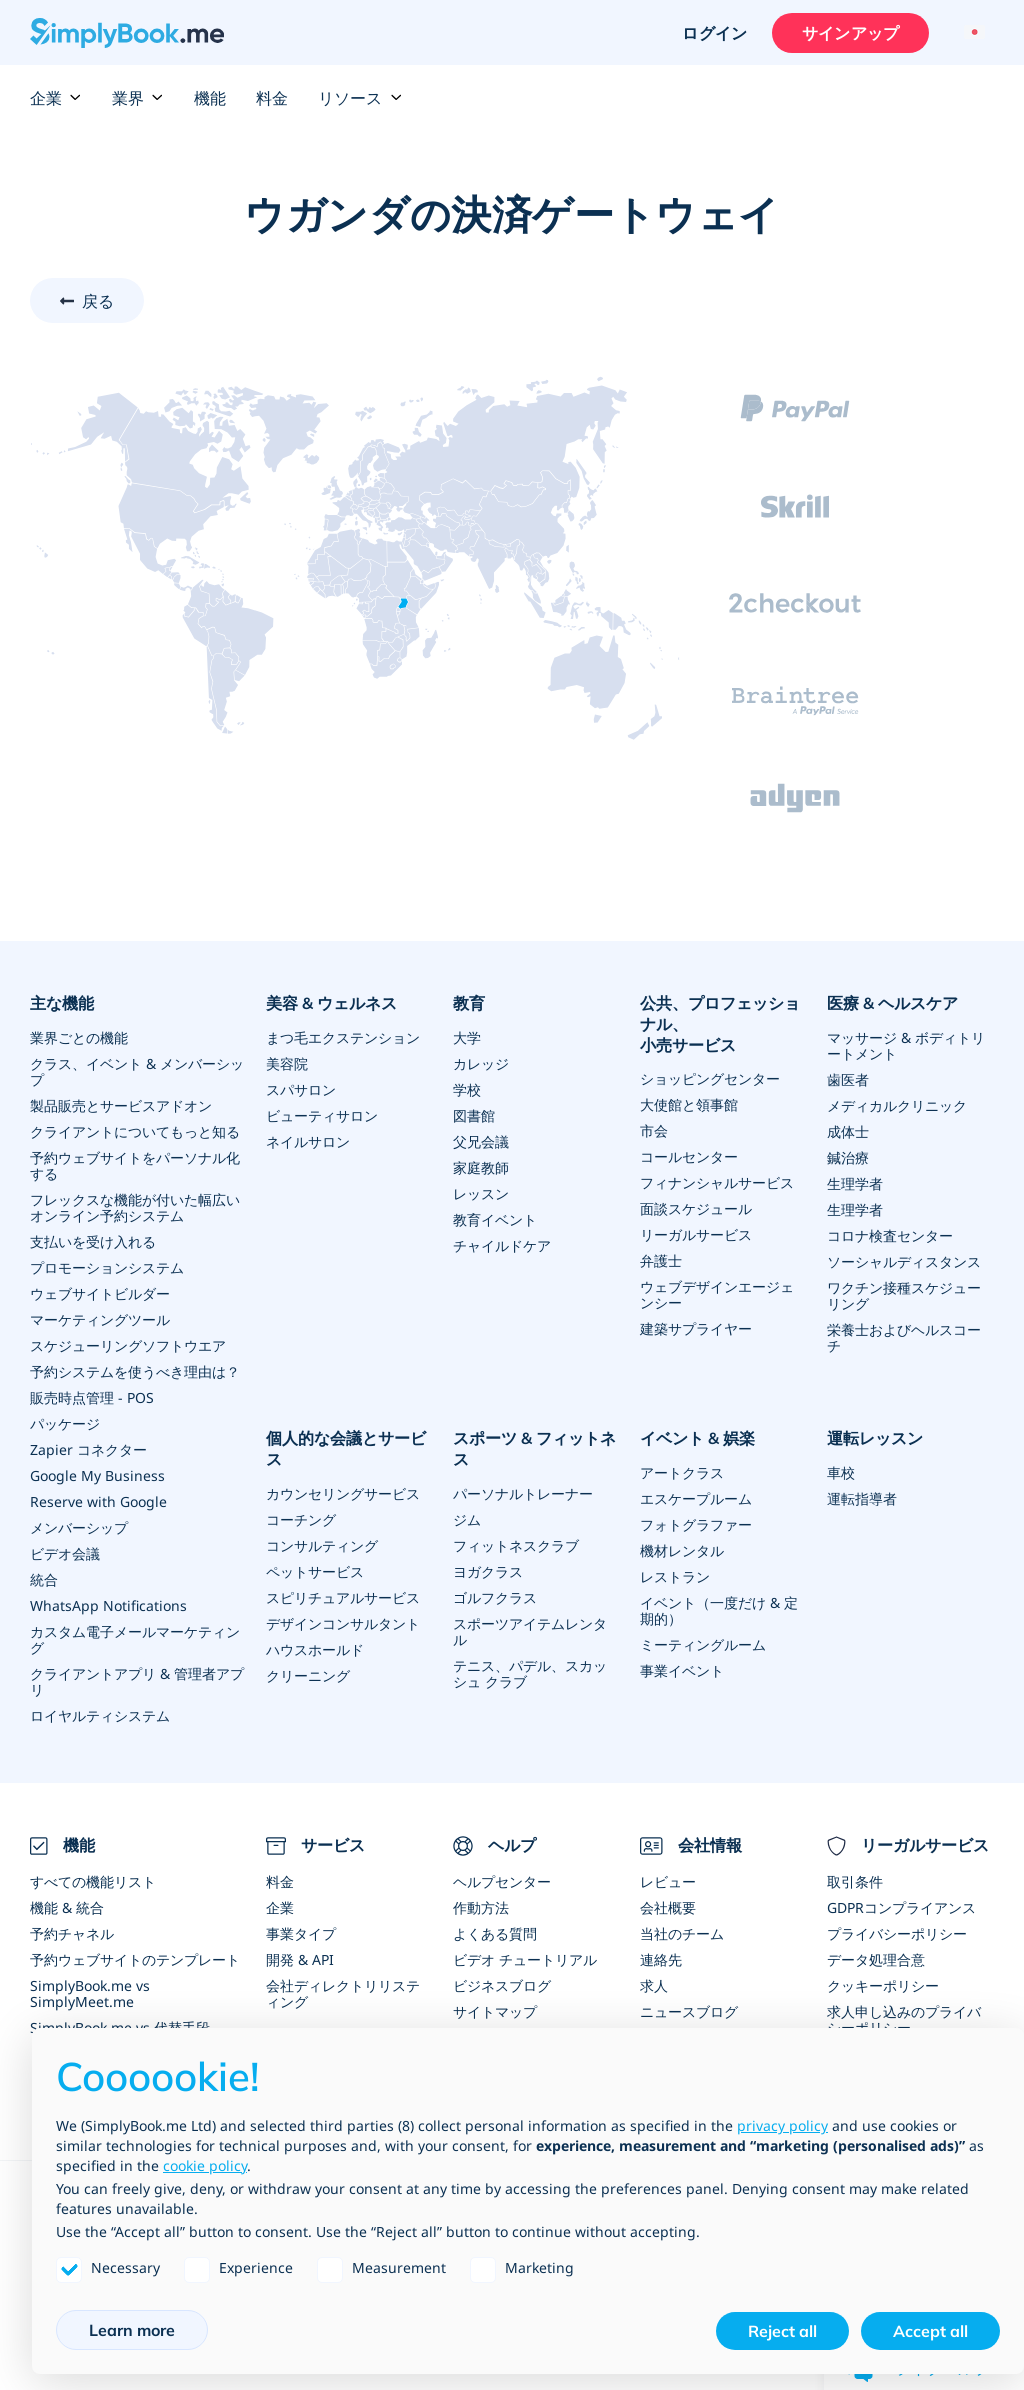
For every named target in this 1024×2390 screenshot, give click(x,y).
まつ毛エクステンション (343, 1037)
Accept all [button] (930, 2331)
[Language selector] (971, 33)
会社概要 (668, 1907)
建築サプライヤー (696, 1328)
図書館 (474, 1115)
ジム (467, 1519)
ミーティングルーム (703, 1644)
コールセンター (689, 1156)
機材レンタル (682, 1550)
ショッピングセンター (710, 1078)
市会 (654, 1130)
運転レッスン (875, 1438)
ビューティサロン (322, 1115)
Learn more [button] (132, 2330)
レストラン (675, 1576)
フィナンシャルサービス (717, 1182)
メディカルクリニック (897, 1105)
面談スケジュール (696, 1208)
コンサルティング (322, 1545)
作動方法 (481, 1907)
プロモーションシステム (107, 1267)
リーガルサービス (696, 1234)
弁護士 (661, 1260)
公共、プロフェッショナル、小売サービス (720, 1024)
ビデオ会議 (65, 1553)
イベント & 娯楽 (697, 1438)
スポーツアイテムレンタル (530, 1631)
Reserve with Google (98, 1501)
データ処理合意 (876, 1959)
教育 (469, 1003)
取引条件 (855, 1881)
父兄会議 (481, 1141)
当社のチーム (682, 1933)
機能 (210, 98)
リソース (360, 98)
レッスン (481, 1193)
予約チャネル (72, 1933)
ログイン (714, 33)
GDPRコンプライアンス (901, 1907)
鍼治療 (848, 1157)
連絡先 (661, 1959)
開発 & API (300, 1959)
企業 (56, 98)
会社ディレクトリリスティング (343, 1993)
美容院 (287, 1063)
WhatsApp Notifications (108, 1605)
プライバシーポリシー (897, 1933)
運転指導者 (862, 1498)
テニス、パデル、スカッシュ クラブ (530, 1673)
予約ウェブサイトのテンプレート (135, 1959)
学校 (467, 1089)
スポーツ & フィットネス (534, 1448)
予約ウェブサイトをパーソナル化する (135, 1165)
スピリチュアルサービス (343, 1597)
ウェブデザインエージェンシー (717, 1294)
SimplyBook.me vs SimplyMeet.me (90, 1993)
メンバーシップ (79, 1527)
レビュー (668, 1881)
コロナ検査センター (890, 1235)
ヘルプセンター (502, 1881)
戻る (98, 301)
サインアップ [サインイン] (850, 33)
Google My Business (97, 1475)
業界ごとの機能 (79, 1037)
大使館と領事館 (689, 1104)
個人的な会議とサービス (346, 1448)
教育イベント (495, 1219)
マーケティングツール (100, 1319)
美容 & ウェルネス (331, 1003)
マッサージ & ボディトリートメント (906, 1045)
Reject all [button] (782, 2331)
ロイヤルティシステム (100, 1715)
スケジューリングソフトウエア (128, 1345)
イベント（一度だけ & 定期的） (719, 1610)
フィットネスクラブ (516, 1545)
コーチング (301, 1519)
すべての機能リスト (93, 1881)
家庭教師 (481, 1167)
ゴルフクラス (495, 1597)
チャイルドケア (502, 1245)
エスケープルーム (696, 1498)
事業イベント (682, 1670)
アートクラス (682, 1472)
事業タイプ (301, 1933)
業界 (138, 98)
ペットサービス (315, 1571)
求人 (654, 1985)
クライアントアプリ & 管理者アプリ (137, 1681)
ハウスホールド (315, 1649)
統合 (44, 1579)
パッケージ (65, 1423)
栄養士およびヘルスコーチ (904, 1337)
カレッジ (481, 1063)
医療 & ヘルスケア (892, 1003)
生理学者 (855, 1183)
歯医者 (848, 1079)
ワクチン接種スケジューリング (904, 1295)
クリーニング (308, 1675)
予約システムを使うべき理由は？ (135, 1371)
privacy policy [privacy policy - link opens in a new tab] (782, 2125)
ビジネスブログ (502, 1985)
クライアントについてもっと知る (135, 1131)
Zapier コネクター (88, 1449)
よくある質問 (495, 1933)
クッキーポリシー (883, 1985)
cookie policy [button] (205, 2165)
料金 (272, 98)
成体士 (848, 1131)
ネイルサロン (308, 1141)
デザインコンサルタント (343, 1623)
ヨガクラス (488, 1571)
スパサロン (301, 1089)
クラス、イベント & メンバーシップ (137, 1071)
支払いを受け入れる (93, 1241)
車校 (841, 1472)
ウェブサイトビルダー (100, 1293)
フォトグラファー (696, 1524)
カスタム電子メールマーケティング (135, 1639)
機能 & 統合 (67, 1907)
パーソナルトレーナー (523, 1493)
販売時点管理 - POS (92, 1397)
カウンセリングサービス (343, 1493)
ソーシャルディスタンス (904, 1261)
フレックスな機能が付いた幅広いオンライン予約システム (135, 1207)
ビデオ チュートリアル (525, 1959)
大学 (467, 1037)
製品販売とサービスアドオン (121, 1105)
